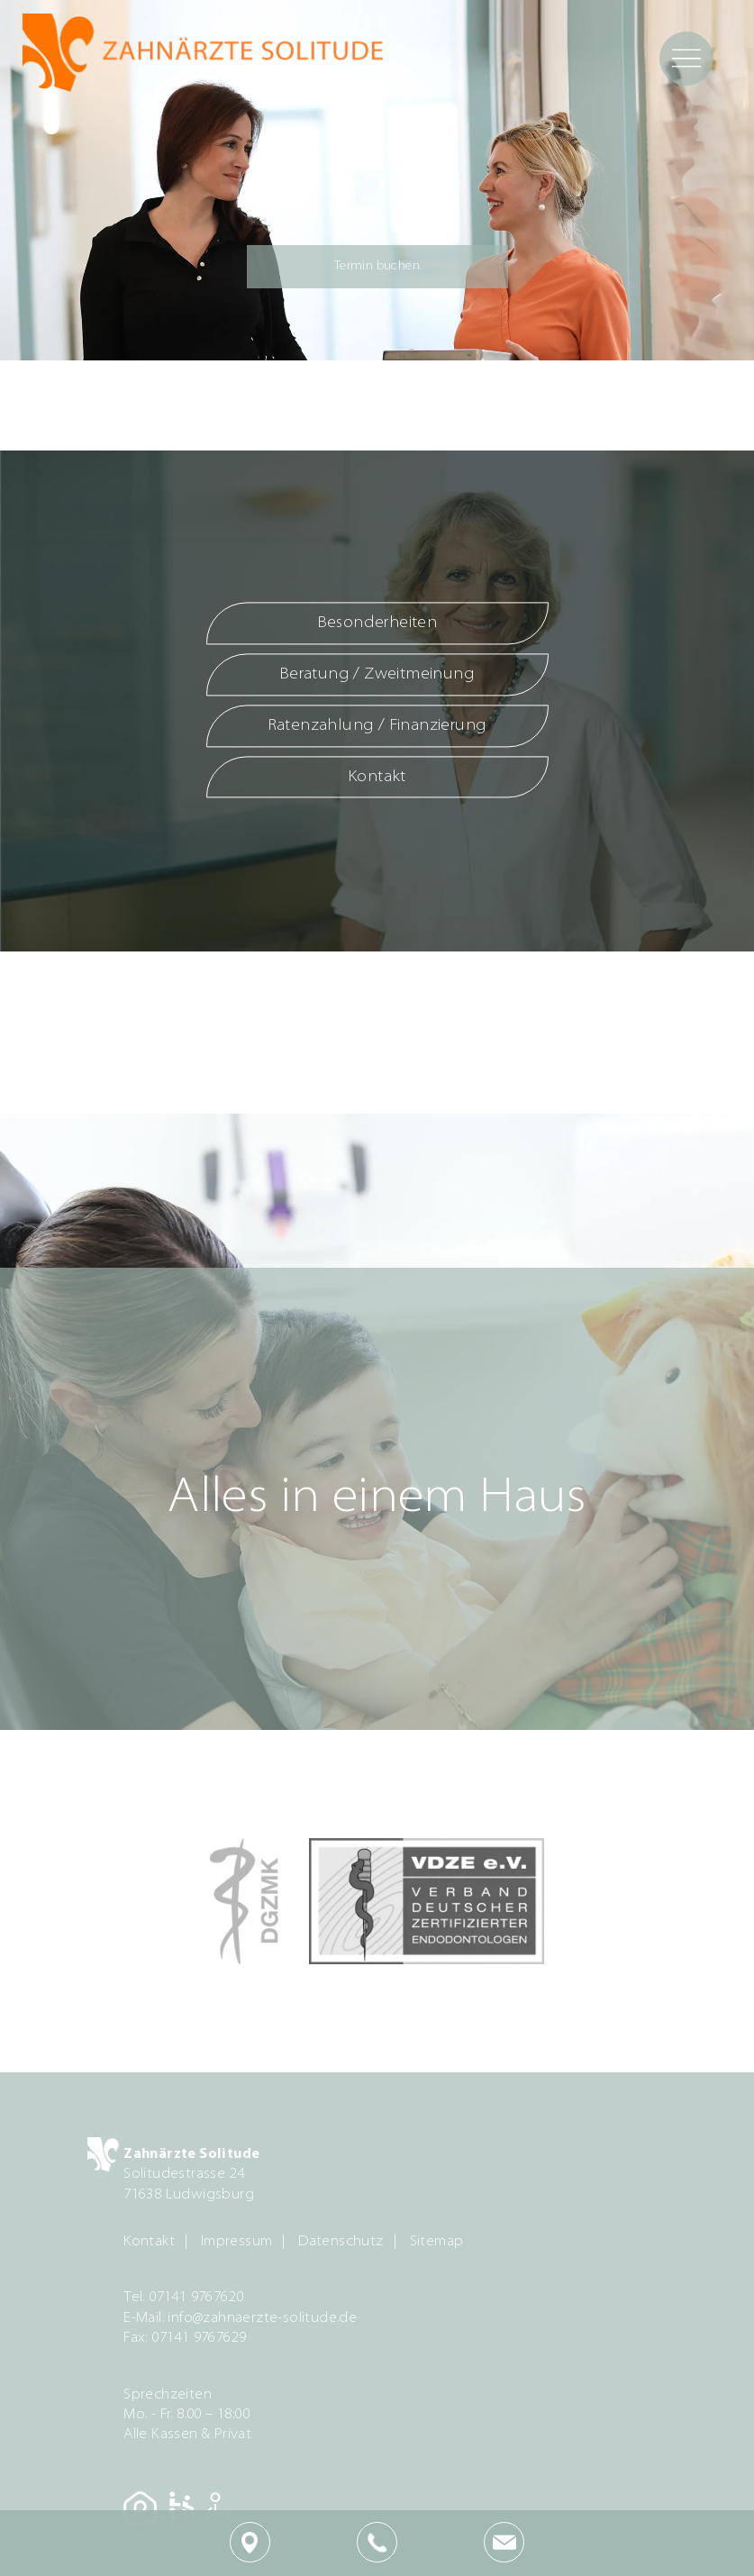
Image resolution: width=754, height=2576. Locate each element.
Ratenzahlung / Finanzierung (377, 725)
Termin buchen (377, 266)
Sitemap (437, 2242)
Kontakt (377, 777)
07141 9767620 (196, 2297)
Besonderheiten (377, 624)
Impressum (237, 2242)
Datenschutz (340, 2242)
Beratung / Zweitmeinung (377, 674)
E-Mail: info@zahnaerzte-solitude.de (240, 2318)
